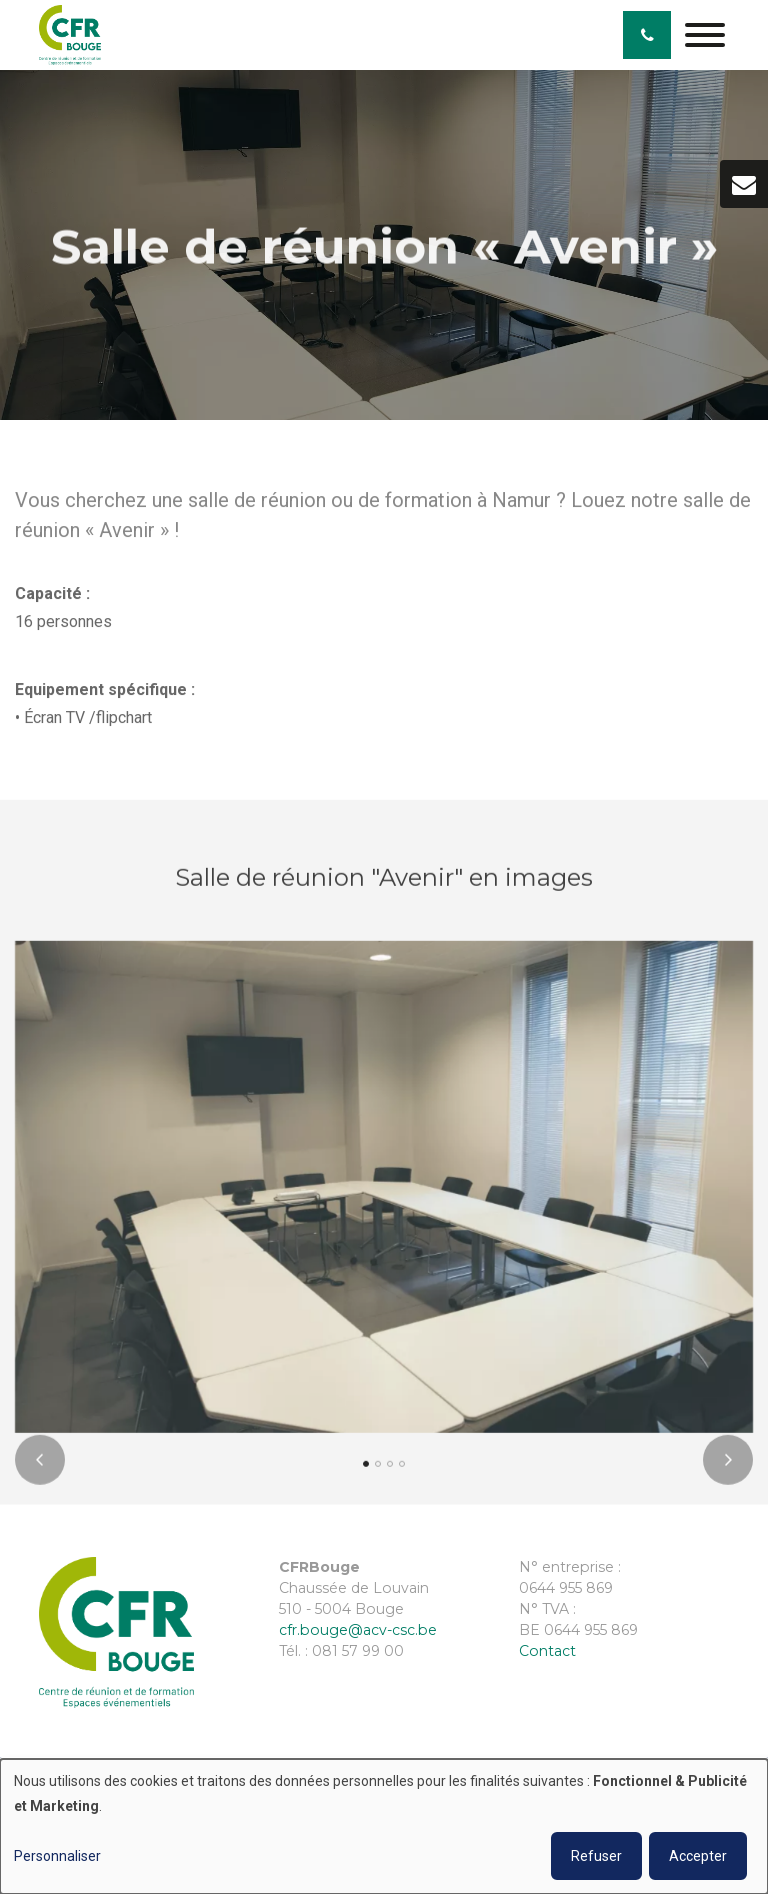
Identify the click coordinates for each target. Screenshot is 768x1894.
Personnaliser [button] (57, 1856)
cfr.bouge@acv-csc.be (358, 1630)
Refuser (596, 1856)
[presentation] (40, 1467)
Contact (547, 1651)
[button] (366, 1471)
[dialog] (384, 1826)
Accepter (698, 1856)
